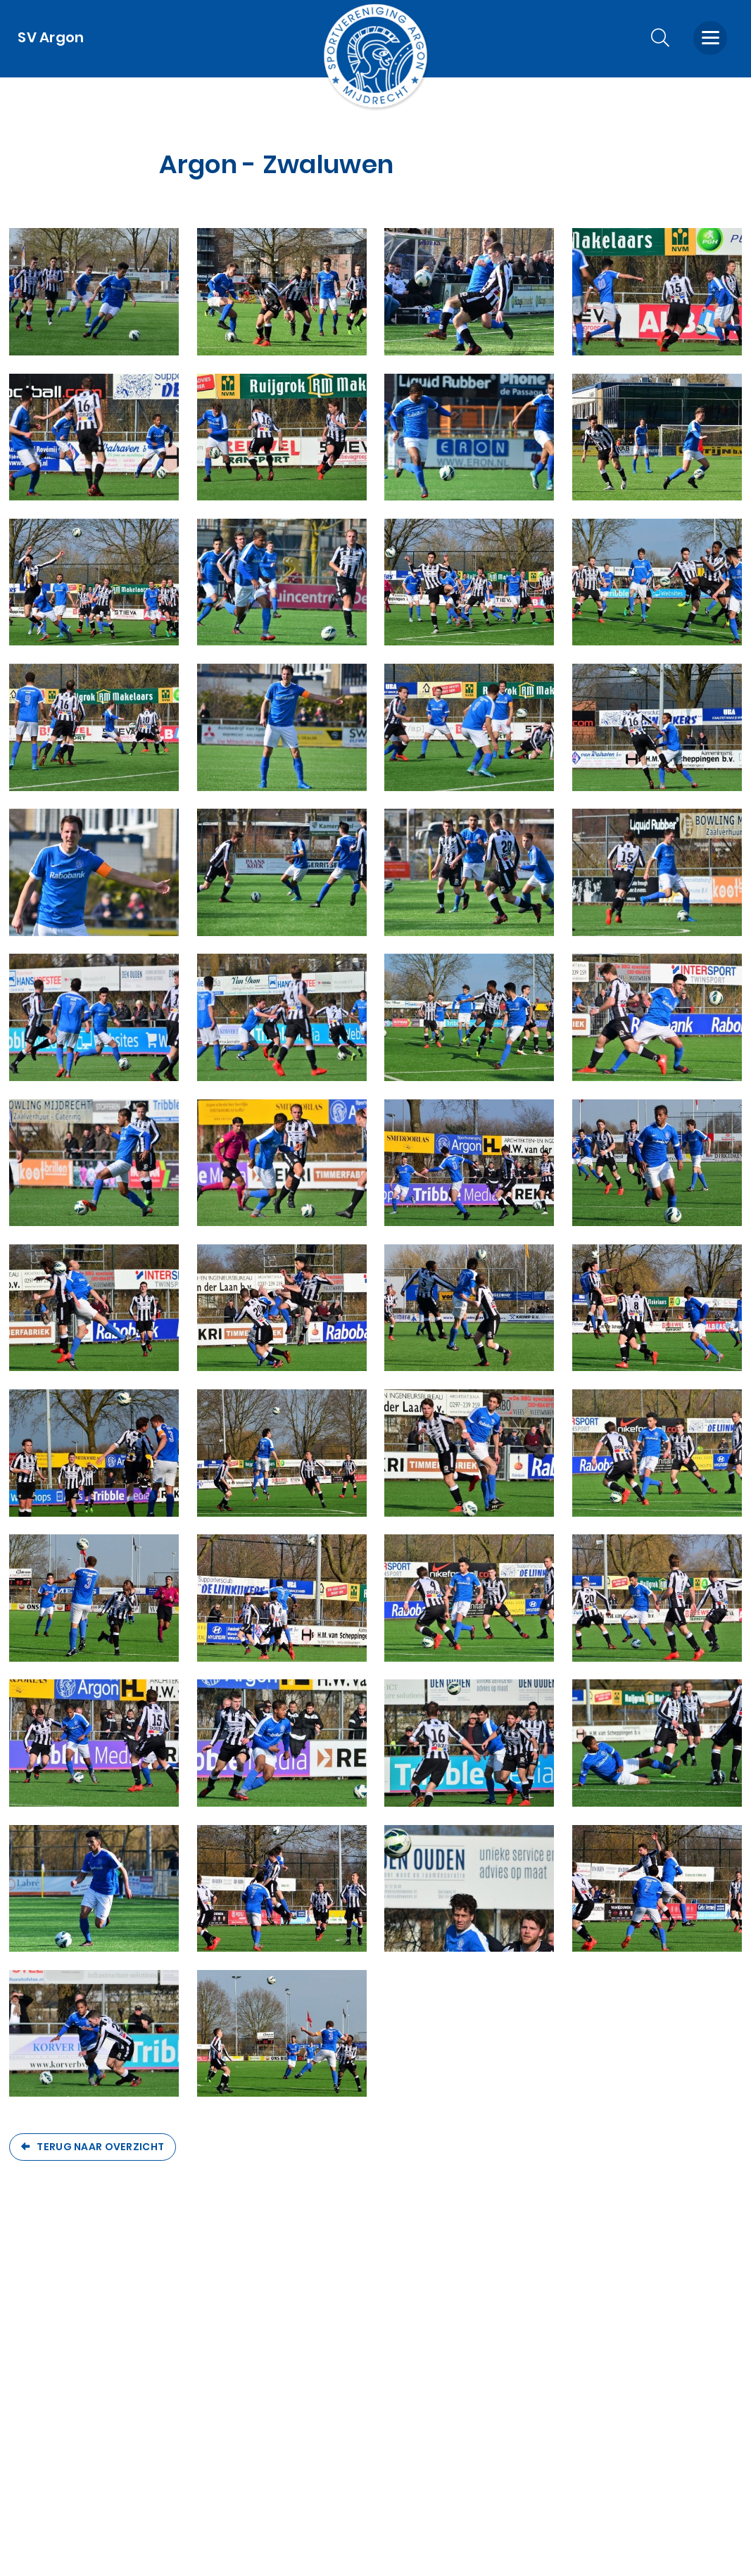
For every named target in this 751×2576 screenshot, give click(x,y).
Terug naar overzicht (100, 2147)
